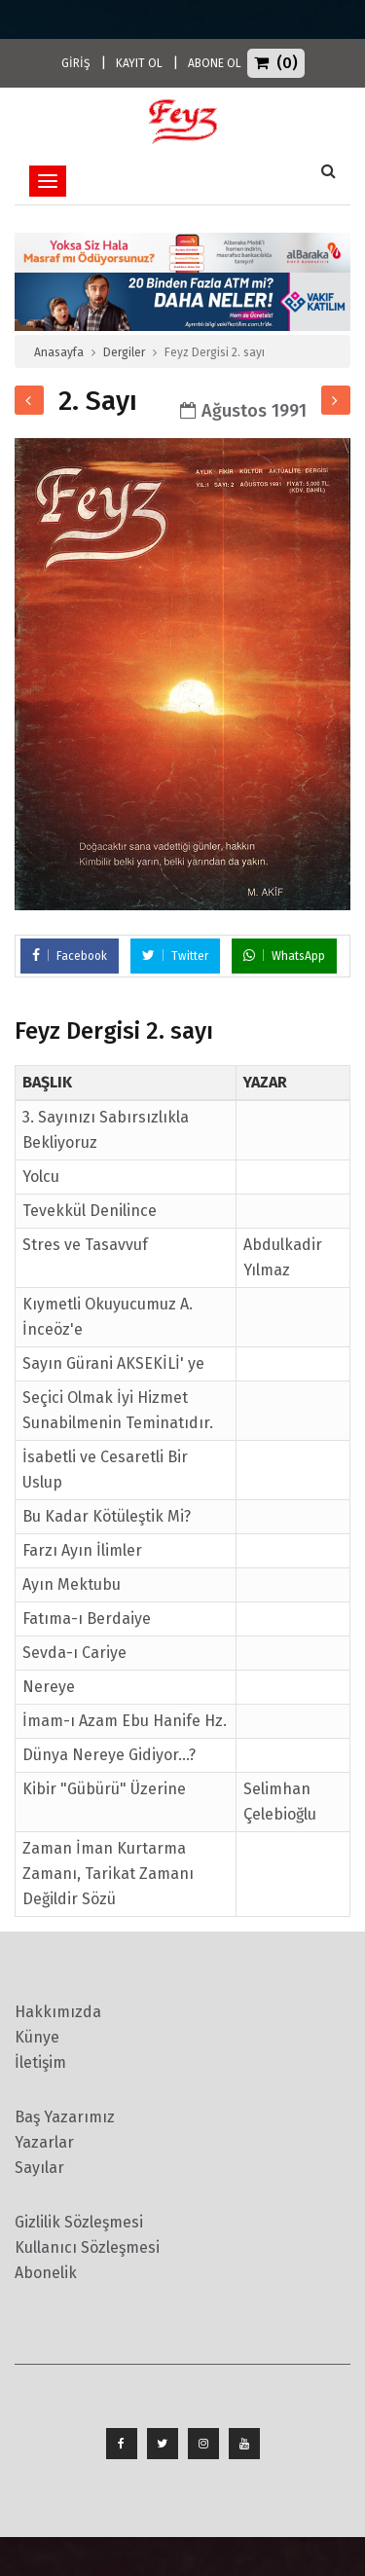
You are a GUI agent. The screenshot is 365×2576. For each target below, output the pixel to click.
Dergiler (124, 352)
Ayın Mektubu (71, 1584)
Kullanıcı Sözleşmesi (87, 2247)
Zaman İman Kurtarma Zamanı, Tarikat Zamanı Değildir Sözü (108, 1873)
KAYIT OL (139, 63)
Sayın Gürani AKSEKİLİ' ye (113, 1363)
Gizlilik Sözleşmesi (79, 2222)
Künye (37, 2037)
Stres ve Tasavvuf (85, 1244)
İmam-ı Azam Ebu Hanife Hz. (124, 1720)
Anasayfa (59, 352)
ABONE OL (214, 63)
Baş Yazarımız (65, 2117)
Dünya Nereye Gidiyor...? (109, 1755)
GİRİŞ (76, 63)
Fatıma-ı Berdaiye (86, 1618)
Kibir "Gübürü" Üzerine (104, 1789)
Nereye (48, 1686)
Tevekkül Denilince (89, 1210)
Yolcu (40, 1176)
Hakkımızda (58, 2012)
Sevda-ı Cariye (74, 1652)
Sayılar (39, 2167)
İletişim (40, 2062)
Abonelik (46, 2272)
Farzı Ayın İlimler (82, 1550)
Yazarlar (44, 2142)
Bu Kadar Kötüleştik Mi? (106, 1516)
